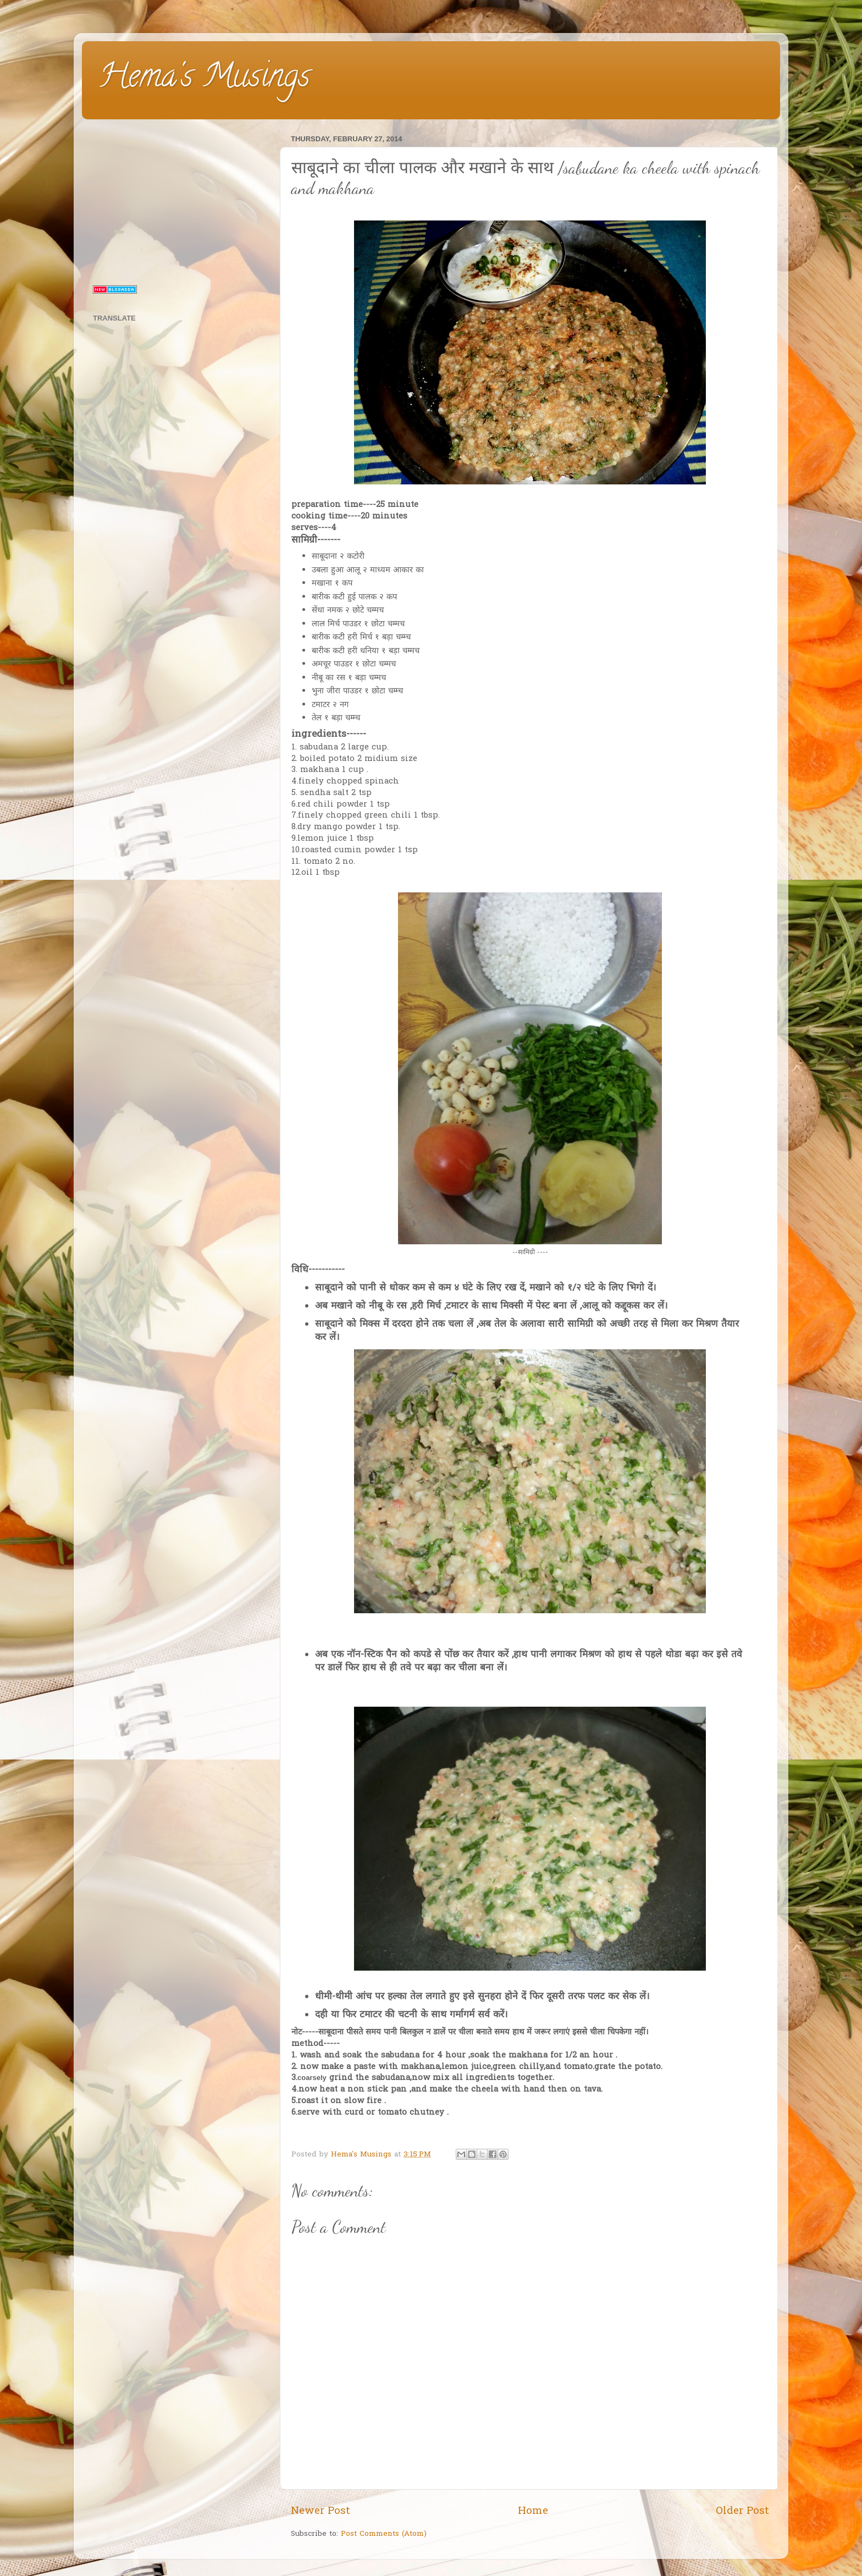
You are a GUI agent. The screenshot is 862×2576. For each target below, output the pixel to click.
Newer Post (320, 2511)
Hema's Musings (204, 79)
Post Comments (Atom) (384, 2534)
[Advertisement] (179, 200)
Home (533, 2511)
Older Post (742, 2511)
